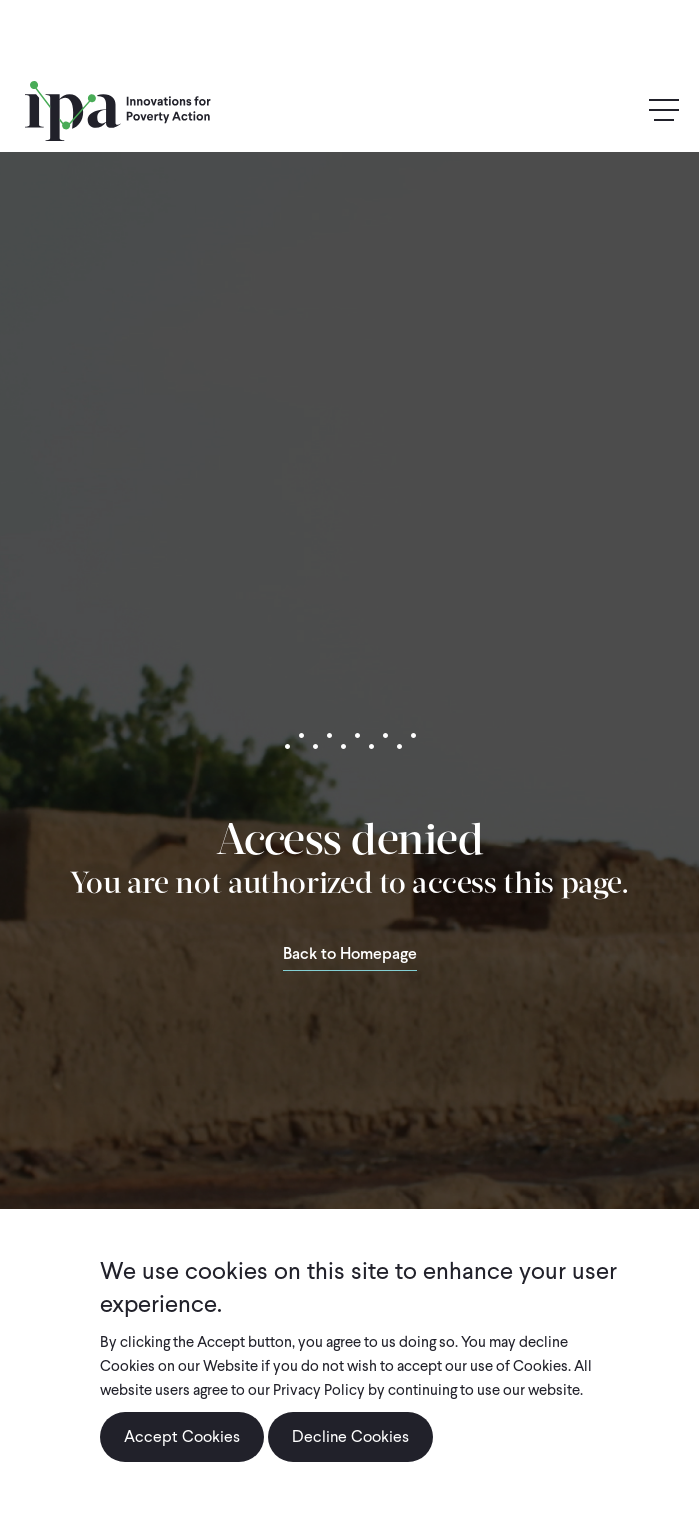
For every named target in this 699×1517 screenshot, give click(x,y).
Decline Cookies (350, 1436)
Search (621, 110)
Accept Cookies (182, 1436)
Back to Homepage (350, 955)
